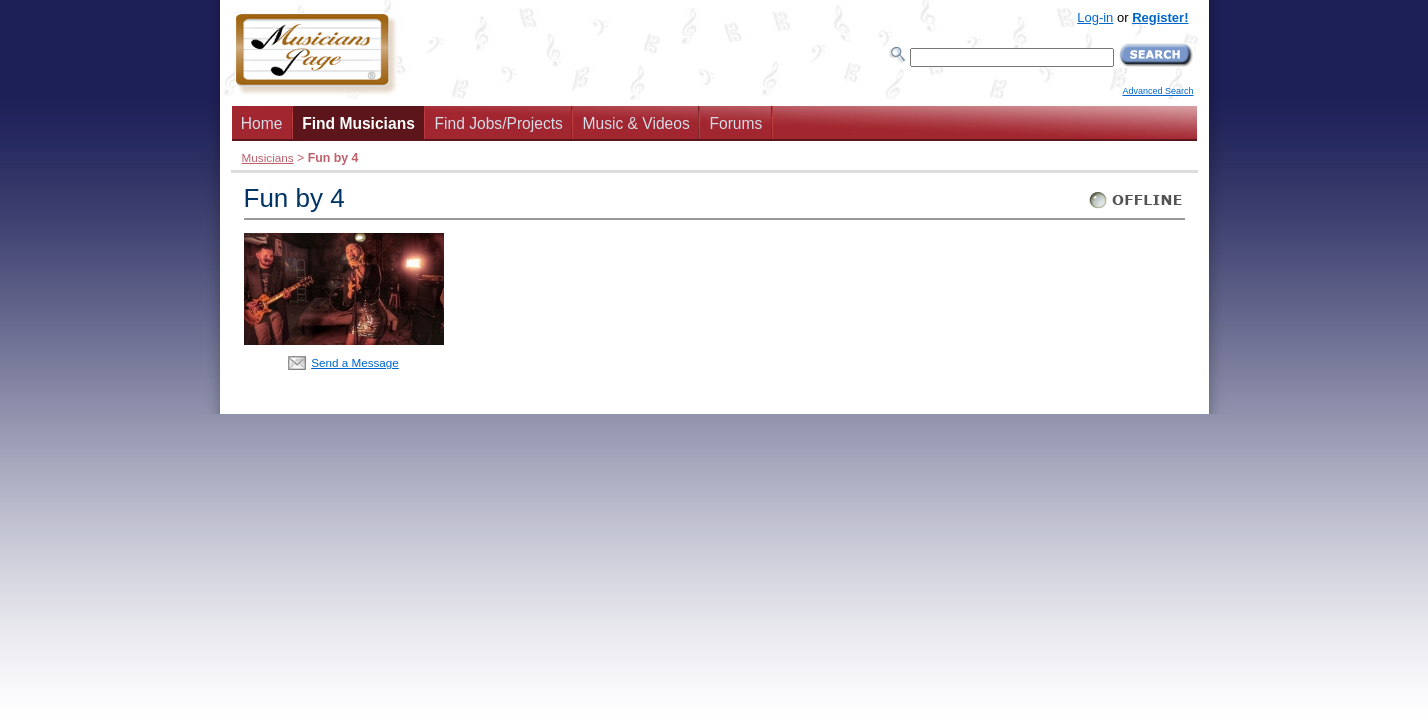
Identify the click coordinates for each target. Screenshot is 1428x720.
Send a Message (355, 362)
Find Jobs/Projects (499, 123)
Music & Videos (636, 123)
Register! (1160, 17)
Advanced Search (1157, 91)
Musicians (268, 157)
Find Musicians (358, 123)
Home (262, 123)
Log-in (1095, 17)
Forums (735, 123)
